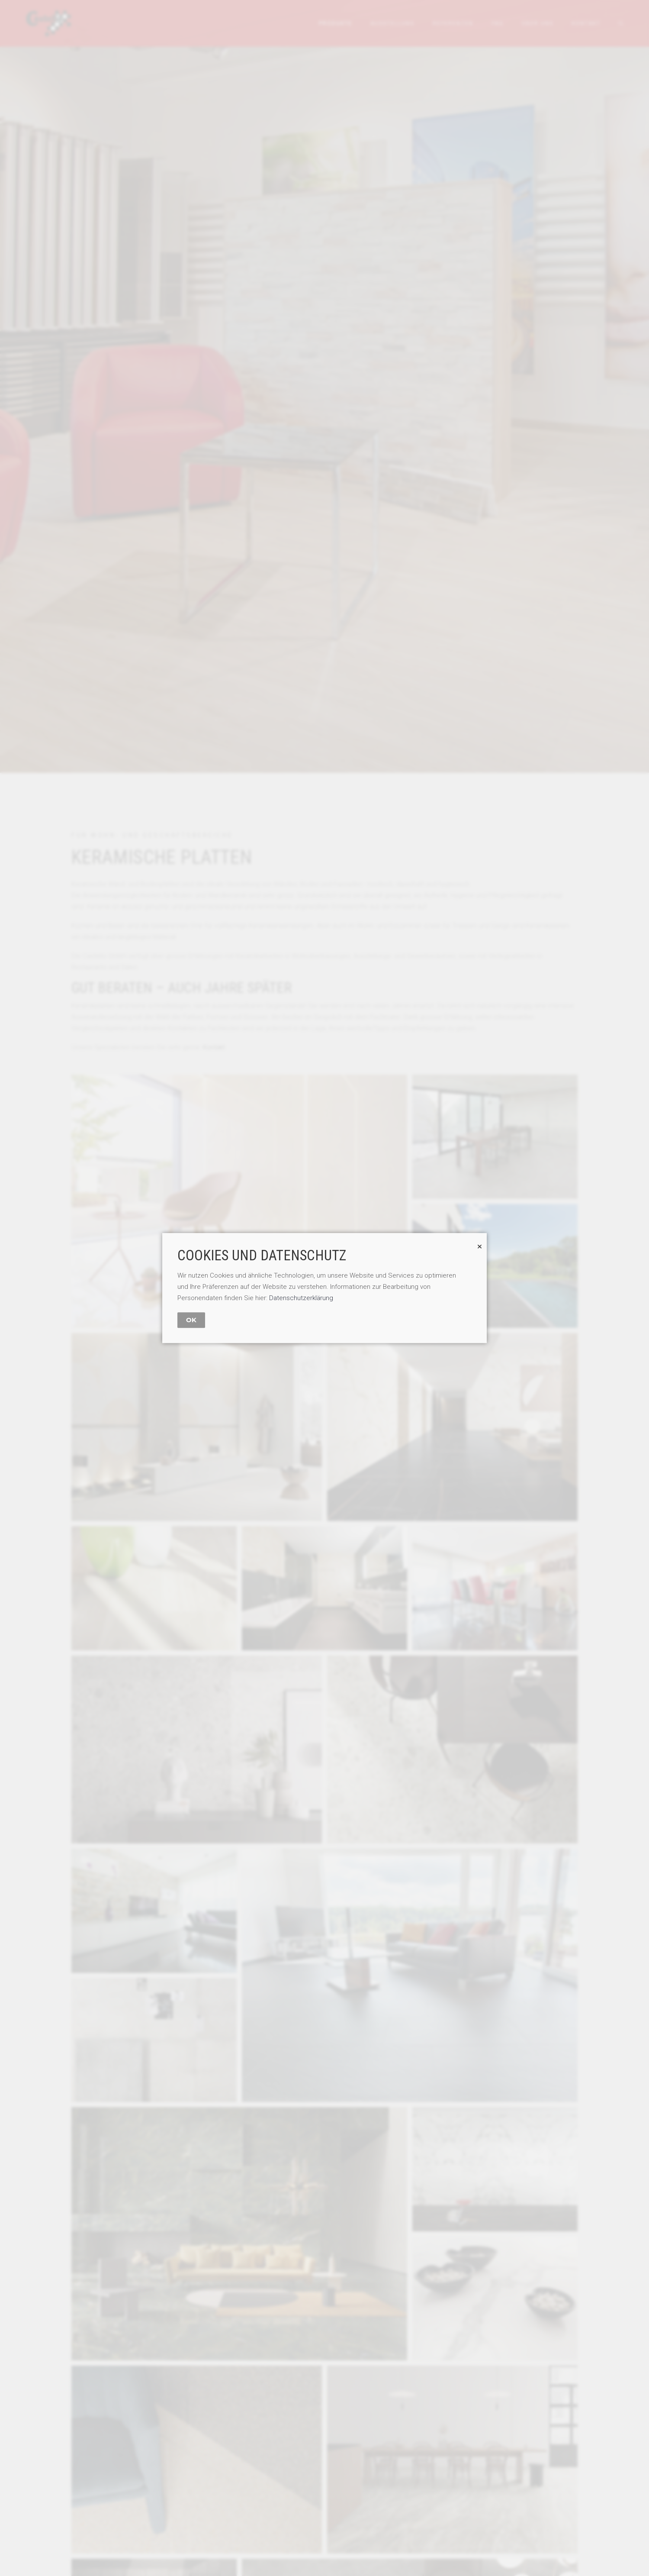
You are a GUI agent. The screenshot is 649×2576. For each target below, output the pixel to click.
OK (191, 1320)
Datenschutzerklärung (301, 1298)
